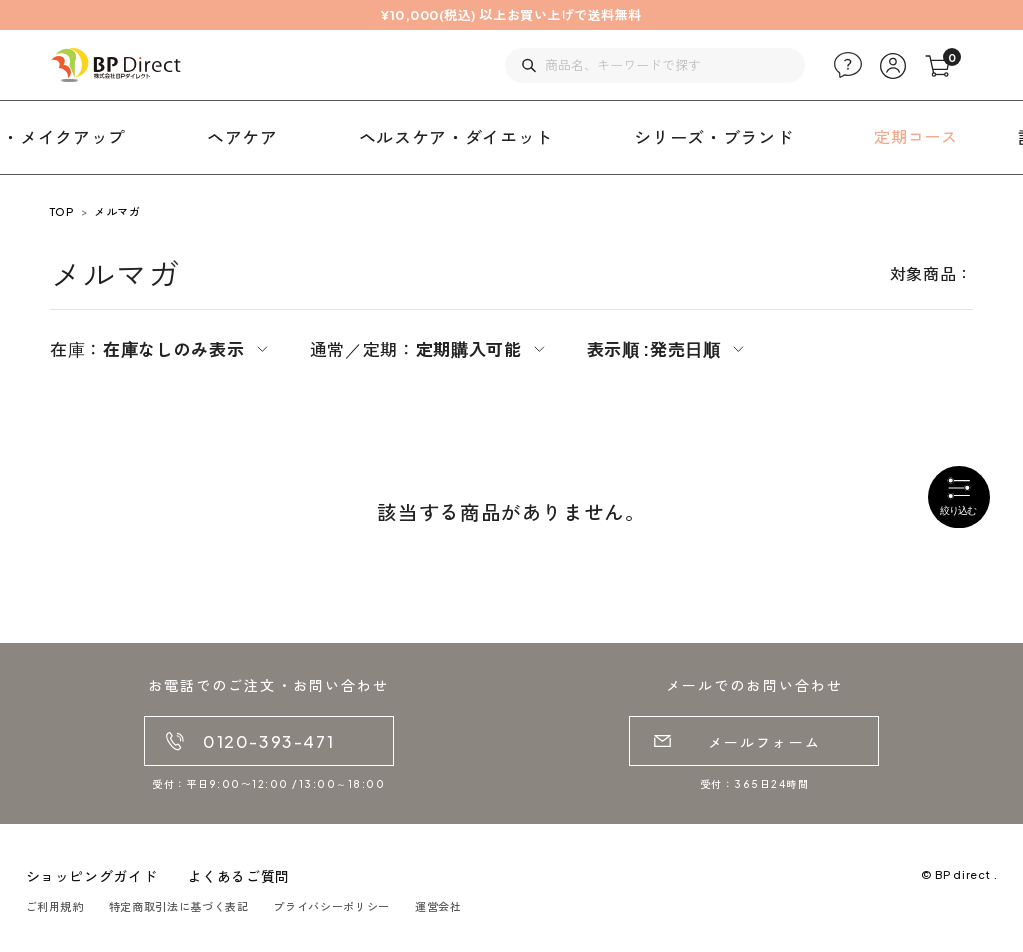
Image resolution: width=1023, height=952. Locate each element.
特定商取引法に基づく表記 (179, 906)
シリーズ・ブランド (713, 137)
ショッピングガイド (92, 876)
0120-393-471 (268, 741)
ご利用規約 (55, 906)
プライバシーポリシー (331, 906)
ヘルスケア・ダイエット (456, 137)
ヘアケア (242, 137)
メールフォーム (764, 742)
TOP (61, 211)
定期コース (915, 136)
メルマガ (117, 211)
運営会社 (438, 906)
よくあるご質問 (238, 876)
